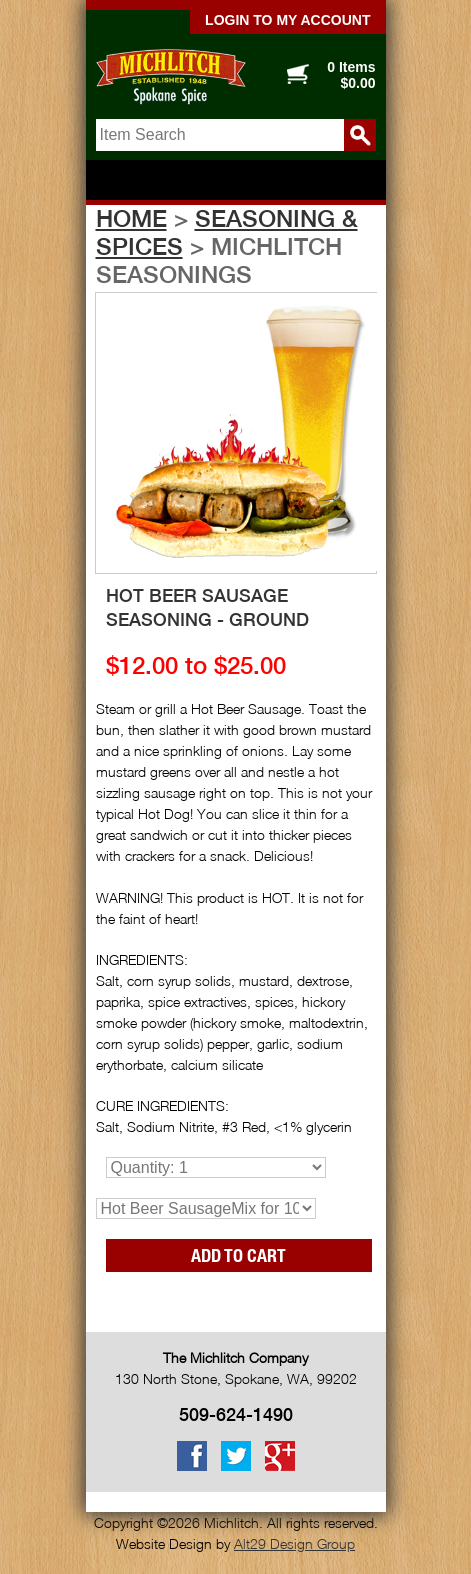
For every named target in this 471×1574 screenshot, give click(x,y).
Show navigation (236, 181)
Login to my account (287, 20)
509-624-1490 (236, 1414)
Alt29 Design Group (294, 1543)
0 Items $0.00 (351, 75)
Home (131, 218)
